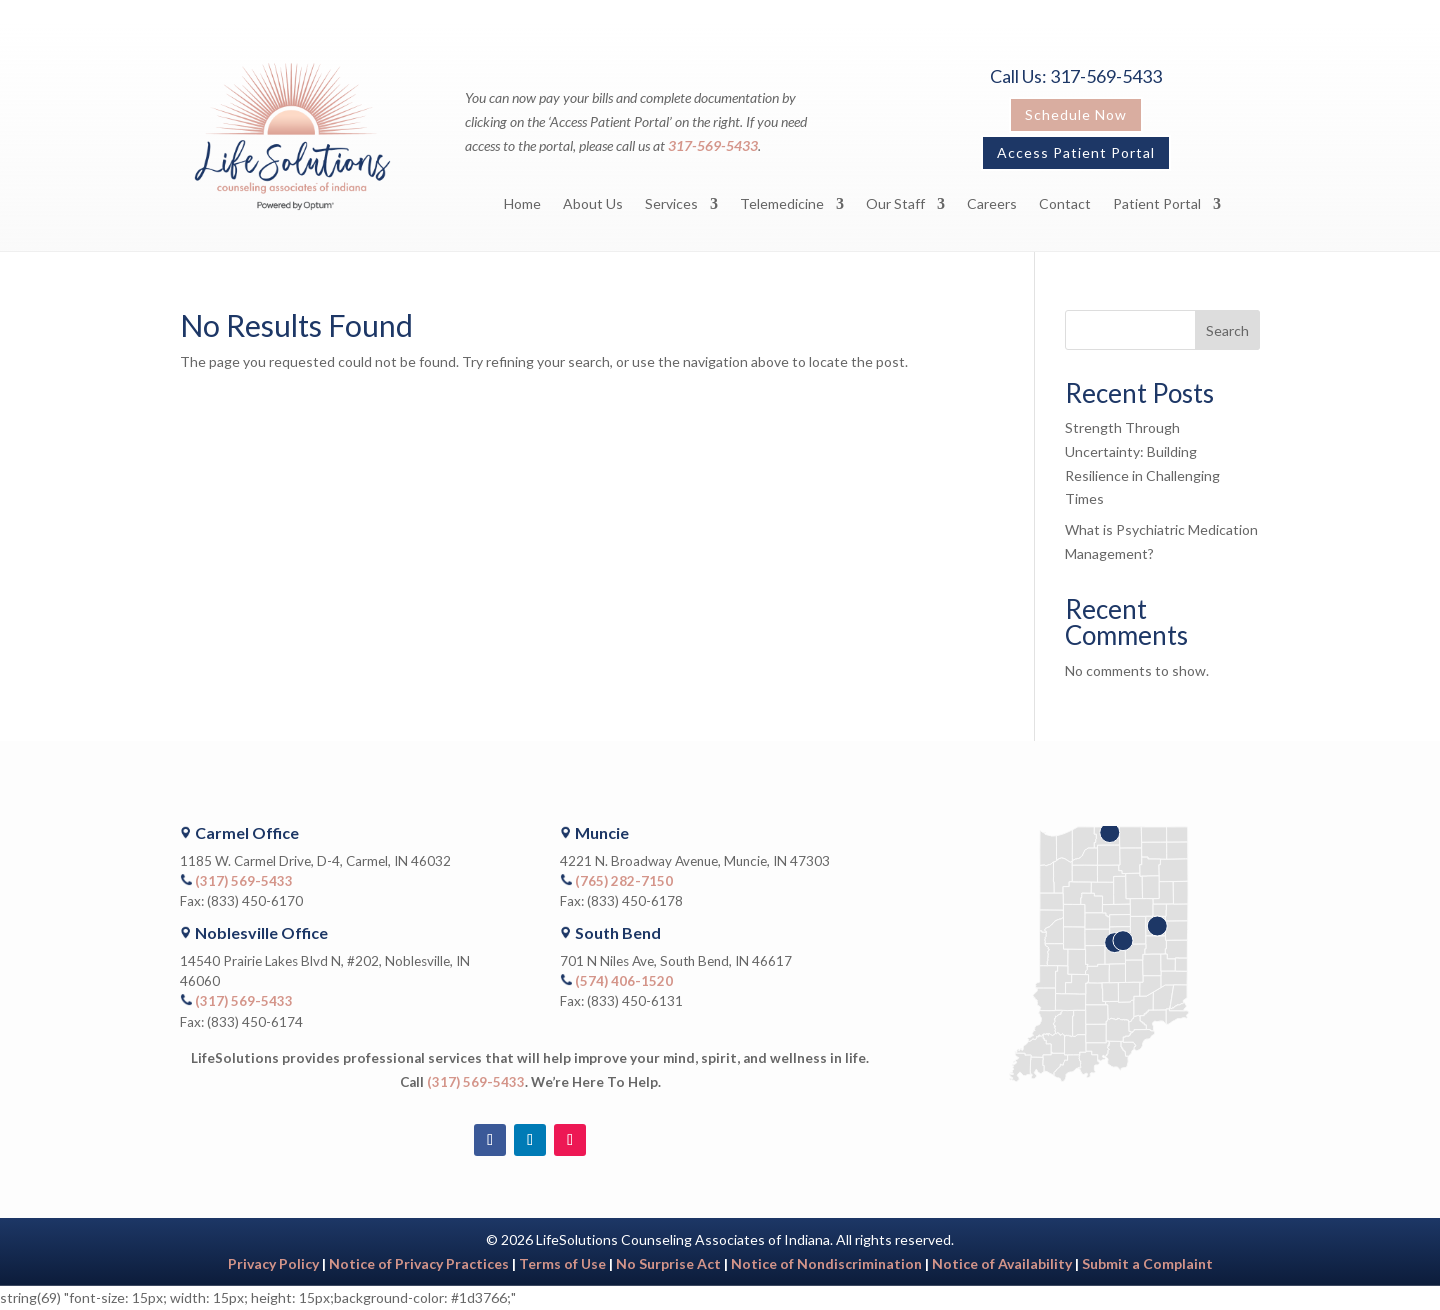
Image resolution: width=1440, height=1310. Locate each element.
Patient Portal (1157, 204)
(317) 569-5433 (244, 881)
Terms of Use (562, 1263)
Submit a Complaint (1147, 1263)
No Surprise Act (668, 1263)
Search (1227, 330)
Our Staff (895, 204)
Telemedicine (782, 204)
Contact (1065, 204)
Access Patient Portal (1076, 152)
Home (522, 204)
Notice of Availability (1003, 1263)
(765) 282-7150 (624, 881)
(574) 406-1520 (624, 981)
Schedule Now (1076, 114)
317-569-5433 (713, 145)
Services (671, 204)
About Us (593, 204)
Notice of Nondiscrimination (826, 1263)
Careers (992, 204)
